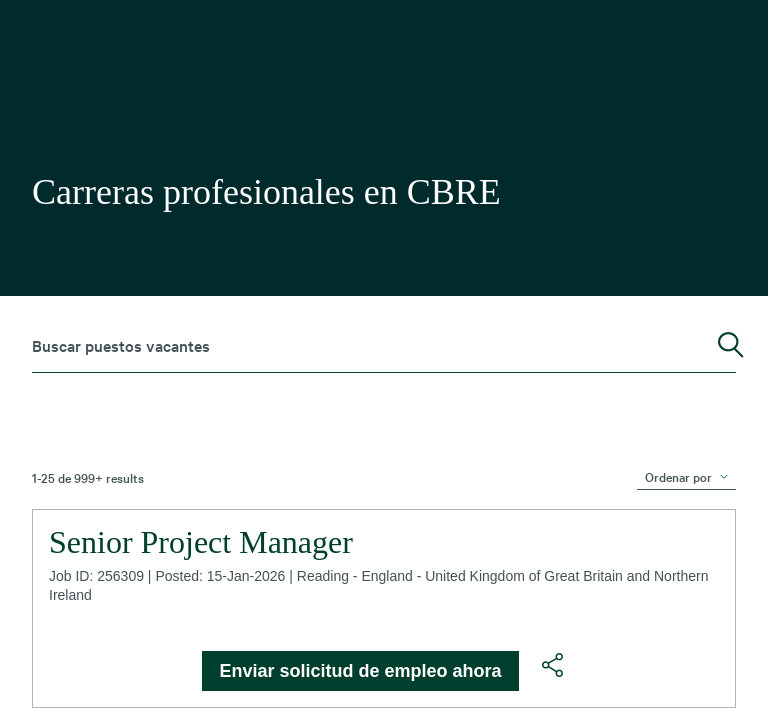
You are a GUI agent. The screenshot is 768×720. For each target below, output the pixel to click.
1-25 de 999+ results (88, 477)
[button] (553, 665)
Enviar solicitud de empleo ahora (360, 671)
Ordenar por (678, 476)
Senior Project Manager (201, 542)
